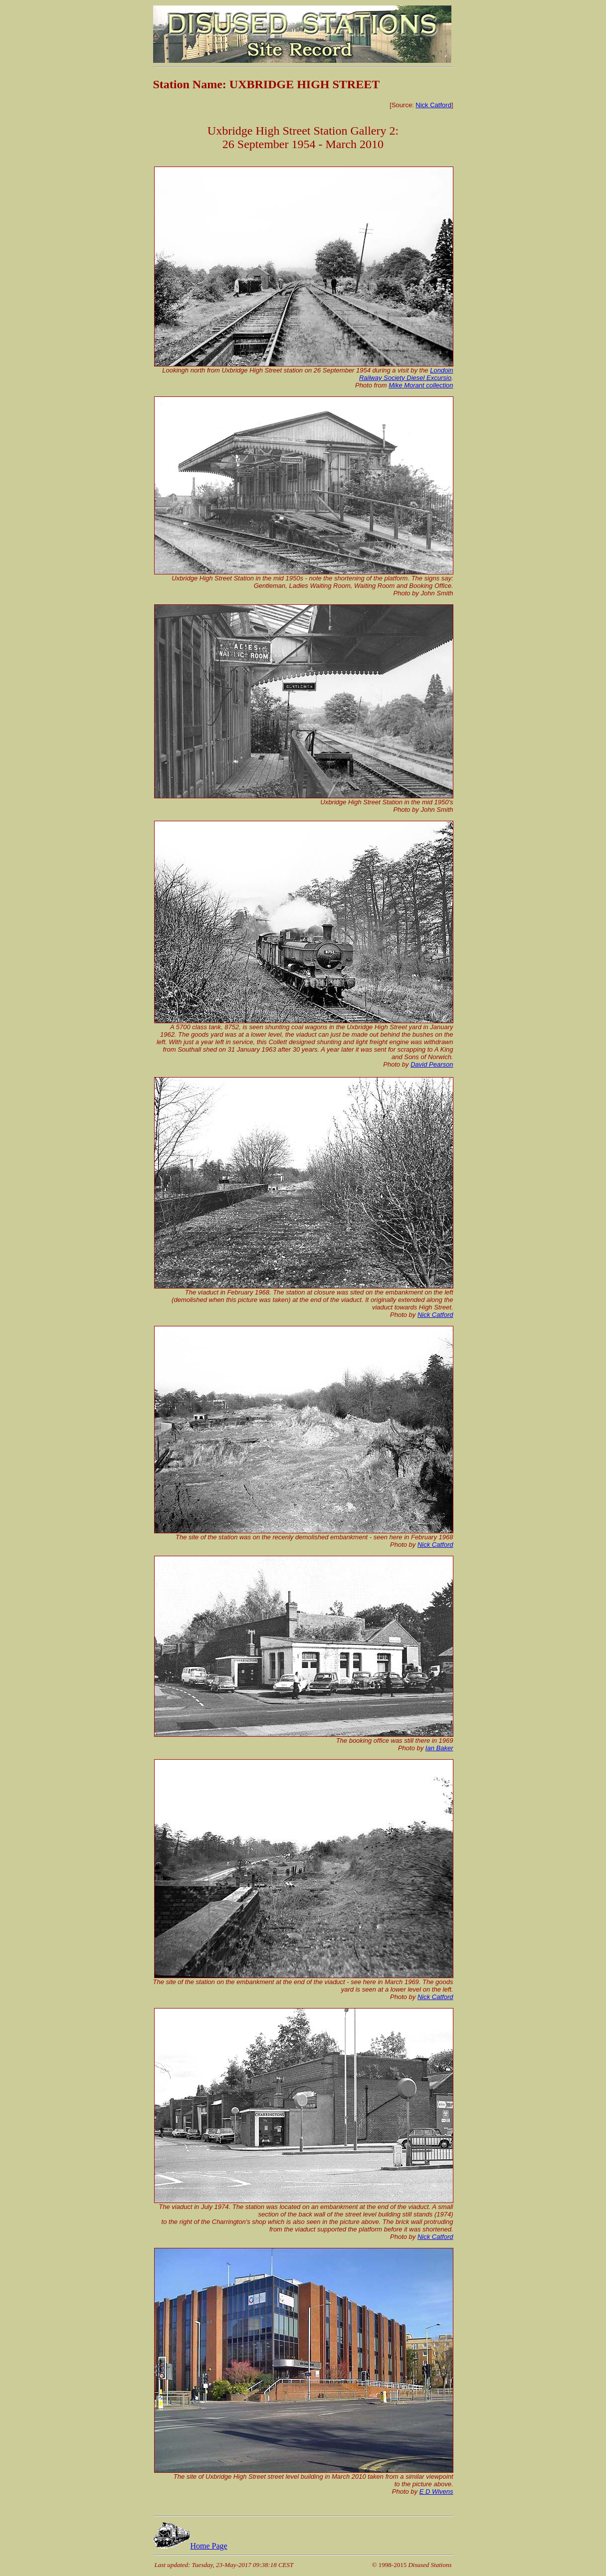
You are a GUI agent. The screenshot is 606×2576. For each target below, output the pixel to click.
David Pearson (431, 1064)
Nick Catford (433, 105)
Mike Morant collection (421, 385)
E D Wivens (436, 2491)
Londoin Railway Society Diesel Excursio (406, 374)
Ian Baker (439, 1748)
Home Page (190, 2546)
